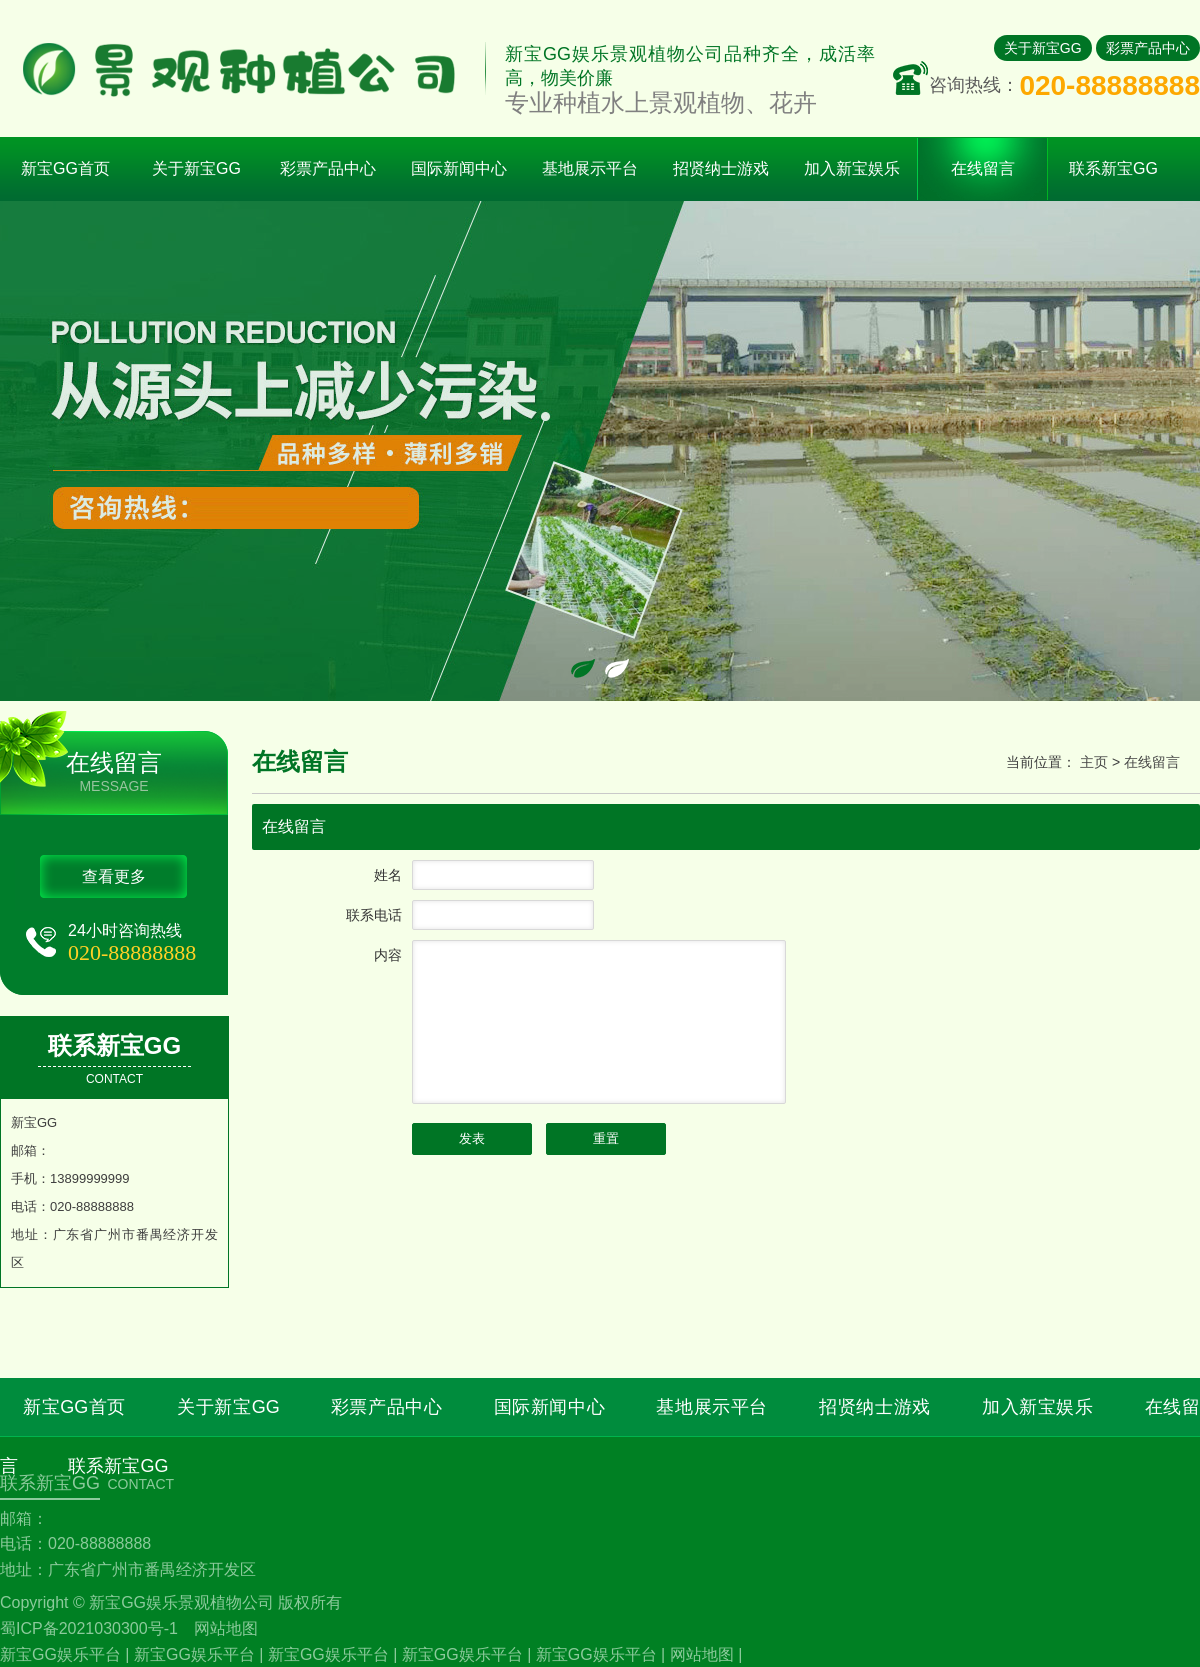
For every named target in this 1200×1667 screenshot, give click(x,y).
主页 (1094, 762)
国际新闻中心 (550, 1407)
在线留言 (1152, 762)
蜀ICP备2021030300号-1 (89, 1628)
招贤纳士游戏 (875, 1407)
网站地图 (226, 1628)
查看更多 (114, 876)
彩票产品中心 (1148, 48)
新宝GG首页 (65, 168)
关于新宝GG (1043, 48)
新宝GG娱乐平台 (60, 1654)
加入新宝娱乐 (1038, 1407)
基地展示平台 (712, 1407)
